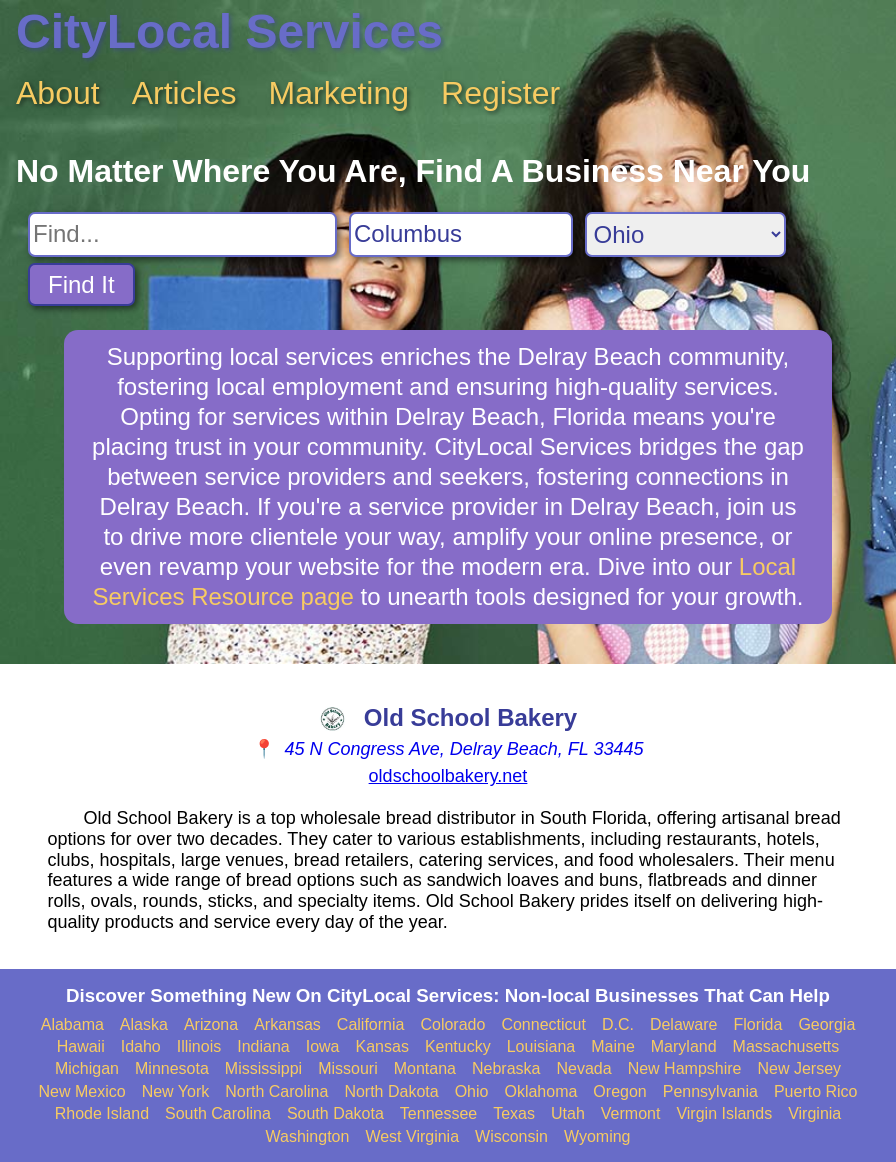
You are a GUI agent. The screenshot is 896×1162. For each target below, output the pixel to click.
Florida (757, 1024)
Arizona (211, 1024)
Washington (307, 1136)
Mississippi (263, 1068)
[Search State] (685, 234)
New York (176, 1091)
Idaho (141, 1046)
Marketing (339, 93)
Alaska (144, 1024)
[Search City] (461, 234)
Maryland (684, 1046)
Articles (184, 93)
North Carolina (276, 1091)
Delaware (684, 1024)
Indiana (263, 1046)
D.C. (618, 1024)
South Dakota (335, 1113)
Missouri (348, 1068)
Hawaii (81, 1046)
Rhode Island (102, 1113)
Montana (425, 1068)
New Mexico (81, 1091)
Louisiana (541, 1046)
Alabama (72, 1024)
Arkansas (287, 1024)
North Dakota (391, 1091)
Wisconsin (511, 1136)
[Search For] (182, 234)
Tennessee (438, 1113)
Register (500, 93)
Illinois (199, 1046)
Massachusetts (786, 1046)
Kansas (382, 1046)
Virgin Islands (724, 1113)
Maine (613, 1046)
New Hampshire (685, 1068)
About (58, 93)
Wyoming (597, 1136)
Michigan (87, 1068)
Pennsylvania (710, 1091)
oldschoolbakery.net (448, 776)
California (371, 1024)
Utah (568, 1113)
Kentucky (458, 1046)
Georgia (826, 1024)
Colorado (452, 1024)
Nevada (583, 1068)
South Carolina (218, 1113)
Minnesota (172, 1068)
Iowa (323, 1046)
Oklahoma (540, 1091)
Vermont (631, 1113)
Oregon (619, 1091)
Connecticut (543, 1024)
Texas (514, 1113)
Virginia (814, 1113)
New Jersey (799, 1068)
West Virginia (412, 1136)
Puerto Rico (816, 1091)
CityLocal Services (229, 31)
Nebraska (506, 1068)
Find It (81, 284)
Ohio (472, 1091)
